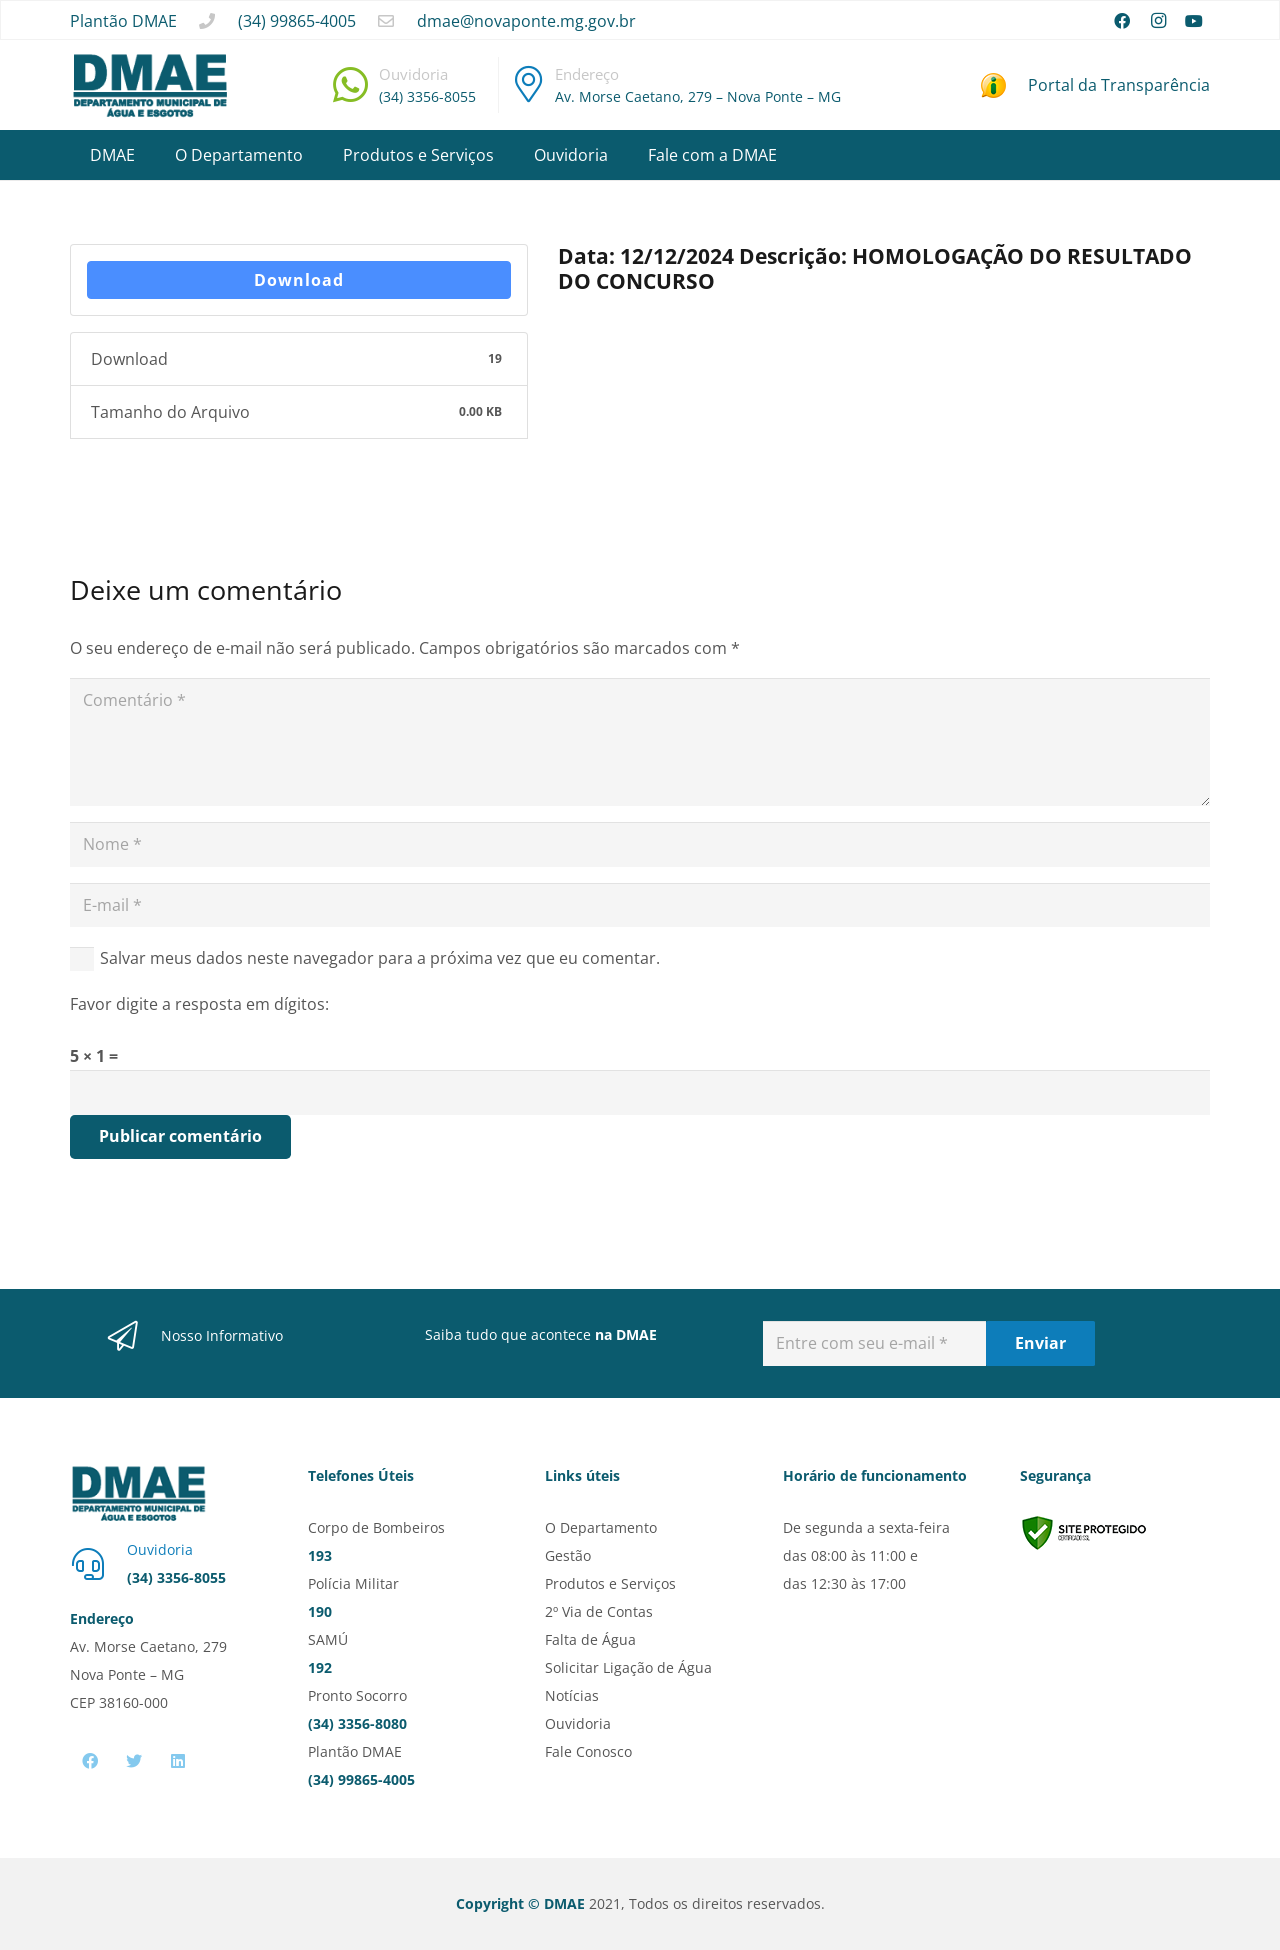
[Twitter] (134, 1761)
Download (299, 280)
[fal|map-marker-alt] (529, 84)
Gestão (568, 1555)
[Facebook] (1122, 21)
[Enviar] (1040, 1343)
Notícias (572, 1695)
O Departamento (601, 1527)
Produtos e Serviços (610, 1583)
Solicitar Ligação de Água (628, 1667)
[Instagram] (1158, 21)
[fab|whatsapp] (350, 84)
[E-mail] (640, 905)
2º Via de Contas (599, 1611)
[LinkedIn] (178, 1761)
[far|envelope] (386, 21)
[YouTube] (1194, 21)
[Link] (150, 85)
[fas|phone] (207, 21)
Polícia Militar (353, 1583)
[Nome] (640, 844)
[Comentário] (640, 742)
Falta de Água (590, 1639)
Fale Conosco (588, 1751)
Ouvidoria (578, 1723)
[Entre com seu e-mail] (874, 1343)
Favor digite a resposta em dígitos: (199, 1004)
